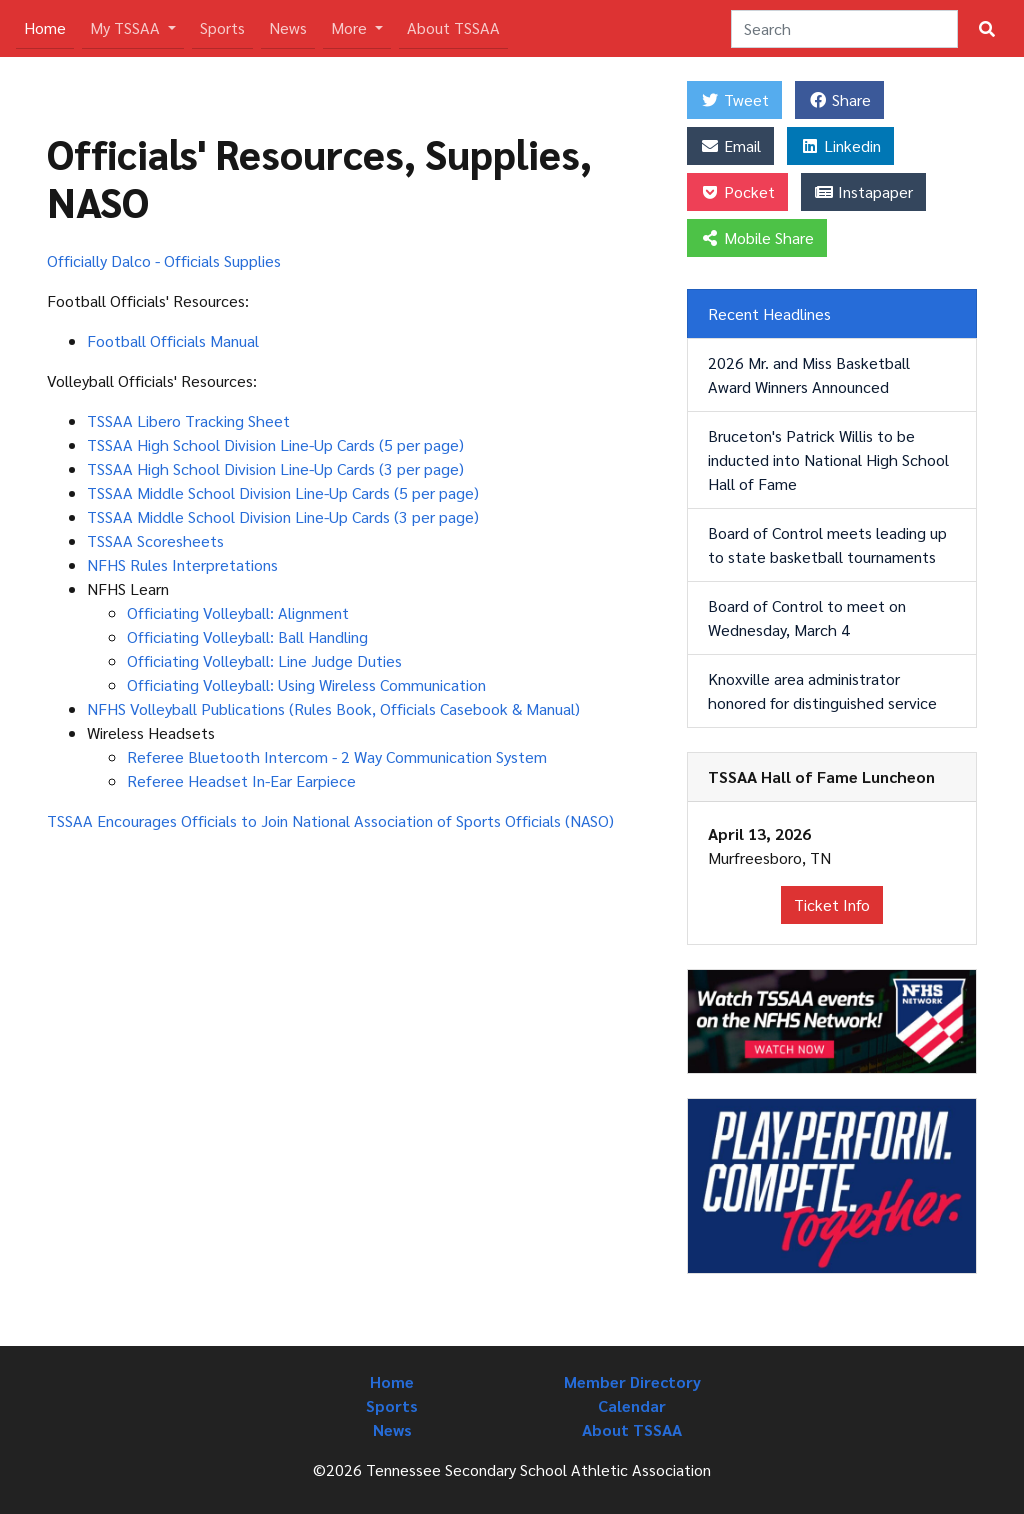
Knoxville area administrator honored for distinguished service (822, 690)
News (288, 27)
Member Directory (632, 1381)
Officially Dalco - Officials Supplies (164, 260)
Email (730, 145)
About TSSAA (453, 27)
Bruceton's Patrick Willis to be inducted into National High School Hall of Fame (828, 459)
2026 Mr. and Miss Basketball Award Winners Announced (809, 374)
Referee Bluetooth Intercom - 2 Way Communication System (337, 756)
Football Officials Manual (173, 340)
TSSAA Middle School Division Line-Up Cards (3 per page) (283, 516)
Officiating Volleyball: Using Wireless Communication (306, 684)
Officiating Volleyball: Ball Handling (247, 636)
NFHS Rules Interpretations (182, 564)
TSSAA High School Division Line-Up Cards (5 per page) (275, 444)
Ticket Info (832, 904)
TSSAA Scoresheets (155, 540)
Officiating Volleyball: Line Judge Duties (264, 660)
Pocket (737, 191)
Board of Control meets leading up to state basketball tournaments (827, 544)
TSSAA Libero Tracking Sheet (188, 420)
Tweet (734, 99)
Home (49, 26)
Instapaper (863, 191)
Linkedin (840, 145)
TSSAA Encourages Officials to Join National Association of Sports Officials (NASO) (330, 820)
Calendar (632, 1405)
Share (839, 99)
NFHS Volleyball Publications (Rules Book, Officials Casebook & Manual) (333, 708)
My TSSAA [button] (127, 27)
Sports (222, 27)
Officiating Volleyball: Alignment (238, 612)
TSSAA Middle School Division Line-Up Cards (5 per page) (283, 492)
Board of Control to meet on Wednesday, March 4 (807, 617)
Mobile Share (757, 237)
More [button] (351, 27)
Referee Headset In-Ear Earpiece (241, 780)
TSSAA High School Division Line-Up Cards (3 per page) (275, 468)
